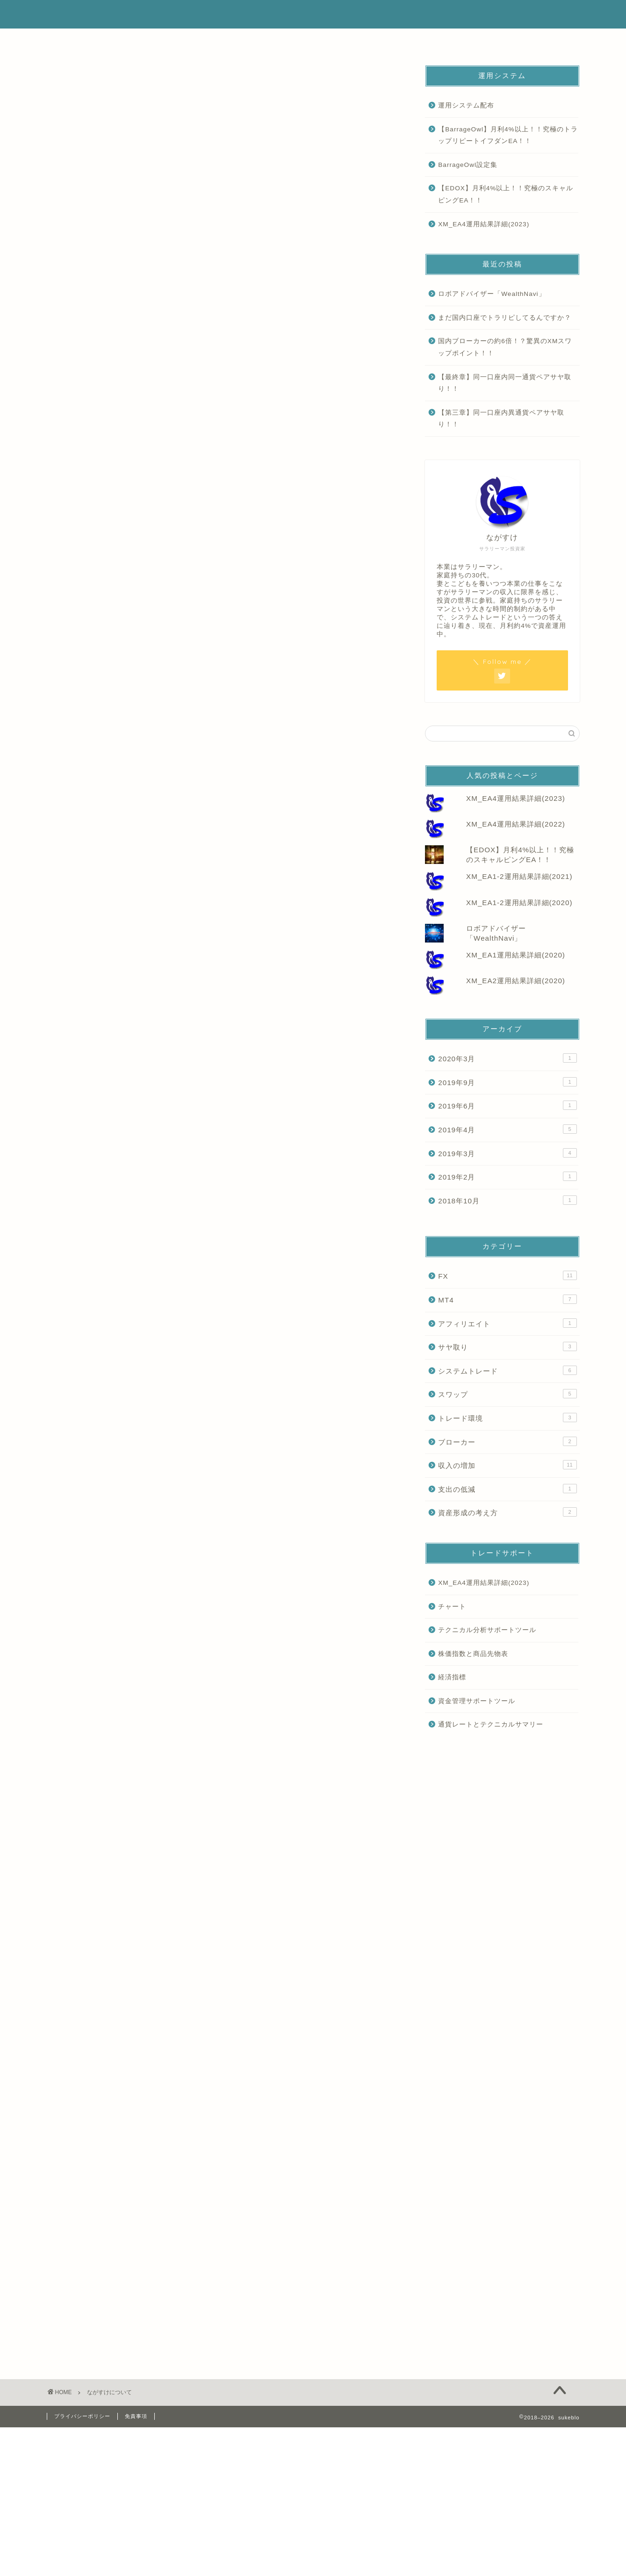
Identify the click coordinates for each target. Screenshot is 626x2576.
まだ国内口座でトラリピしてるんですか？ (504, 317)
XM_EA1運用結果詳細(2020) (515, 955)
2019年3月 (507, 1153)
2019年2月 (507, 1176)
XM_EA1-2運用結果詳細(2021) (519, 876)
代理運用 (357, 41)
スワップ (507, 1393)
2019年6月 (507, 1105)
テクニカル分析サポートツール (487, 1629)
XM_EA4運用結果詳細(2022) (515, 824)
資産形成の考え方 (507, 1512)
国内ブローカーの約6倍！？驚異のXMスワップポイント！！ (505, 347)
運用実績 (269, 41)
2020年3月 (507, 1058)
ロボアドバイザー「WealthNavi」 (491, 293)
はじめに (180, 41)
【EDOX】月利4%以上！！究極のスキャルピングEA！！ (505, 194)
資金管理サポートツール (476, 1701)
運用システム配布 (466, 105)
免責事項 (136, 2416)
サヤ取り (507, 1346)
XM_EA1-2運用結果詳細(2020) (519, 903)
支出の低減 (507, 1488)
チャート (452, 1606)
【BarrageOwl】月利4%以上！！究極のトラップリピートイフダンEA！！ (507, 135)
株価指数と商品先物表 (473, 1653)
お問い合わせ (535, 41)
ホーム (91, 41)
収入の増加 (507, 1464)
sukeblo (313, 14)
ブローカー (507, 1441)
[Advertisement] (222, 210)
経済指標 (452, 1677)
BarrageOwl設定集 (467, 164)
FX (507, 1275)
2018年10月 (507, 1200)
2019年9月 (507, 1082)
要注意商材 (446, 41)
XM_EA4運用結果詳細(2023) (483, 224)
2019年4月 (507, 1129)
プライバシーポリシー (82, 2416)
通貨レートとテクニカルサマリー (490, 1724)
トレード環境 (507, 1417)
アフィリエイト (507, 1323)
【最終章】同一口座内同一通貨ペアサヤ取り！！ (504, 383)
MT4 (507, 1299)
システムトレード (507, 1370)
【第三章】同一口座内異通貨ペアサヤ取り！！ (501, 418)
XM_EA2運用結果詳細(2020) (515, 981)
